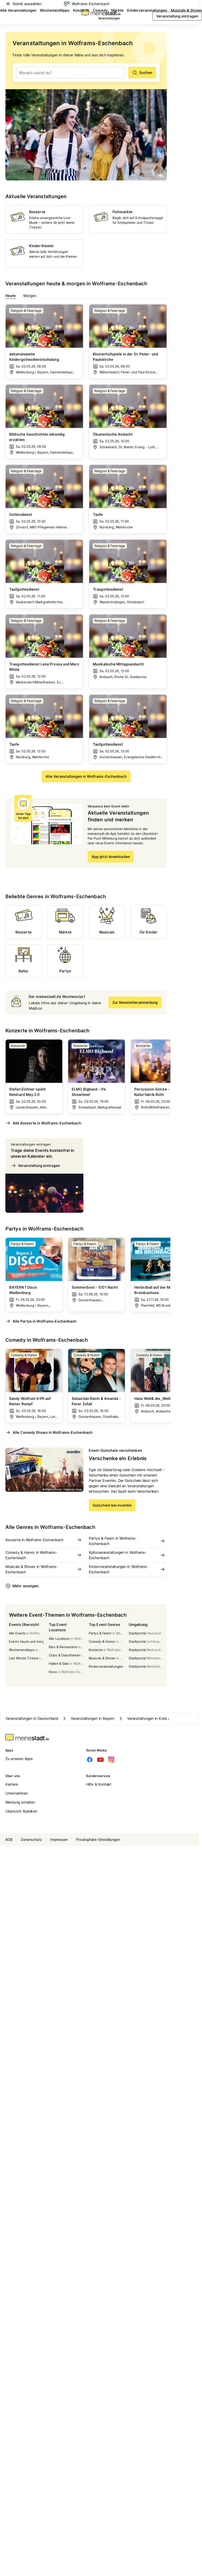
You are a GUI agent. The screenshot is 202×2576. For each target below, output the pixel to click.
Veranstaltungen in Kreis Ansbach (150, 1718)
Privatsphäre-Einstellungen (98, 1839)
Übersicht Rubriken (21, 1811)
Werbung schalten (20, 1802)
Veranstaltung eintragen (35, 1165)
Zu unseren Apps (19, 1758)
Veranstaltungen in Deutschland (32, 1718)
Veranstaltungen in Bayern (88, 1718)
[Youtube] (100, 1759)
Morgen (30, 295)
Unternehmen (16, 1793)
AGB (9, 1839)
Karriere (11, 1784)
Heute (10, 295)
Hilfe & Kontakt (99, 1784)
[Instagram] (111, 1759)
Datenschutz (31, 1839)
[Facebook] (89, 1759)
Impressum (59, 1839)
